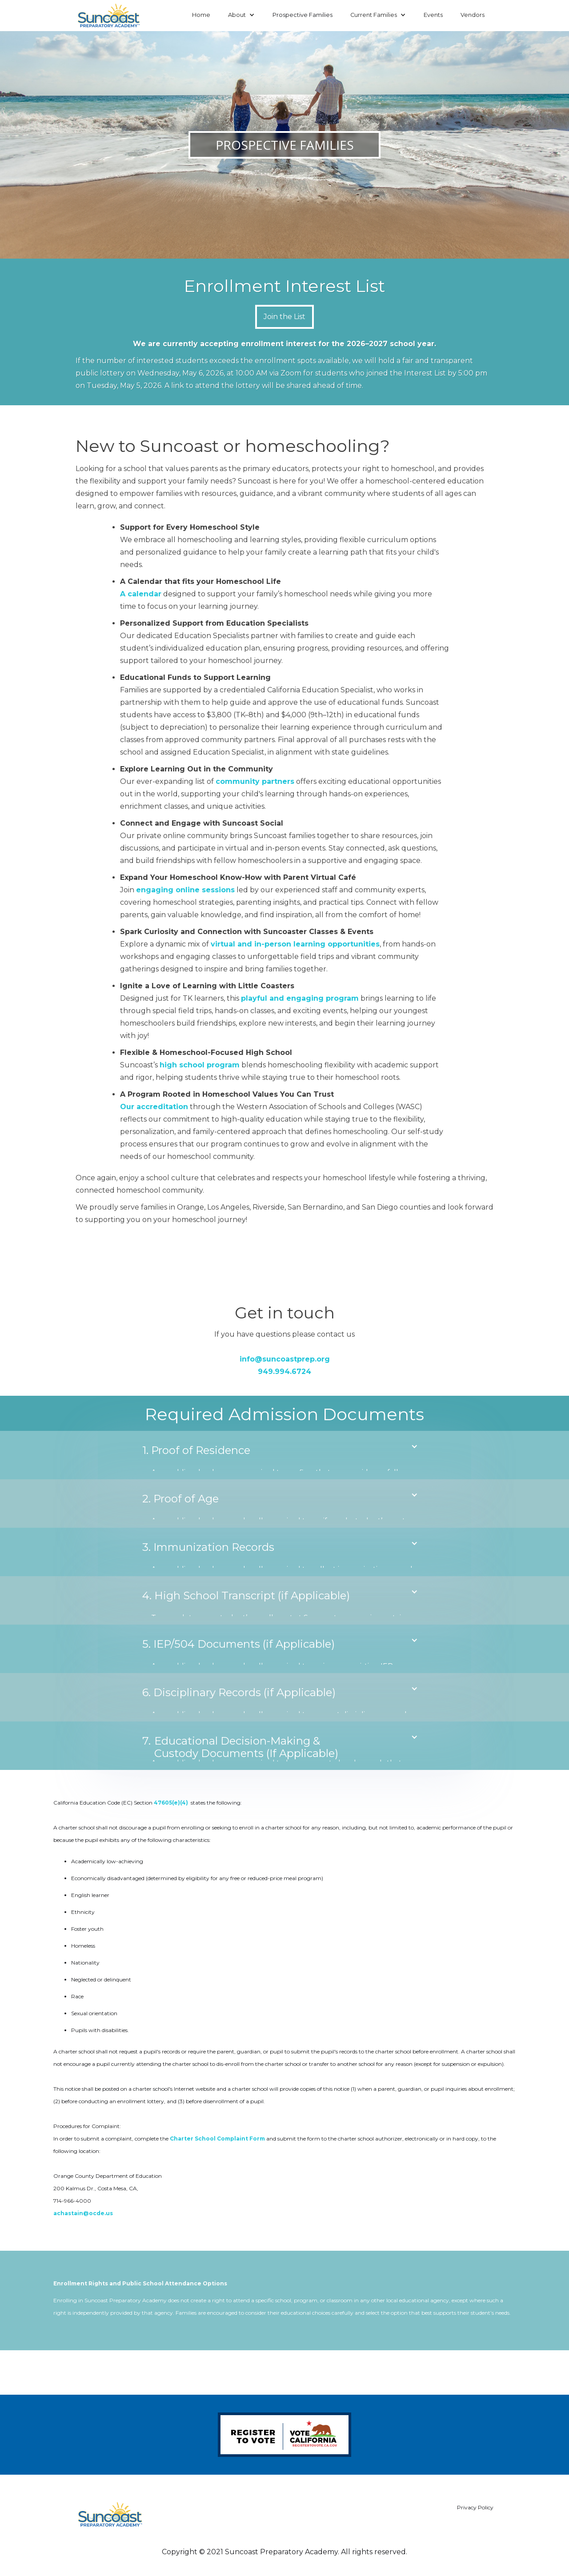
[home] (109, 15)
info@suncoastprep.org (285, 1359)
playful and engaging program (300, 998)
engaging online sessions (185, 890)
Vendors (473, 15)
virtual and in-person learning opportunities (295, 944)
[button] (241, 15)
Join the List (284, 316)
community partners (255, 781)
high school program (200, 1065)
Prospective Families (302, 15)
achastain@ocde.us (83, 2213)
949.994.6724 (284, 1371)
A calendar (140, 594)
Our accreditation (154, 1106)
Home (201, 15)
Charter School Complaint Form (217, 2138)
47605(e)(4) (171, 1802)
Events (433, 15)
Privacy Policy (475, 2507)
